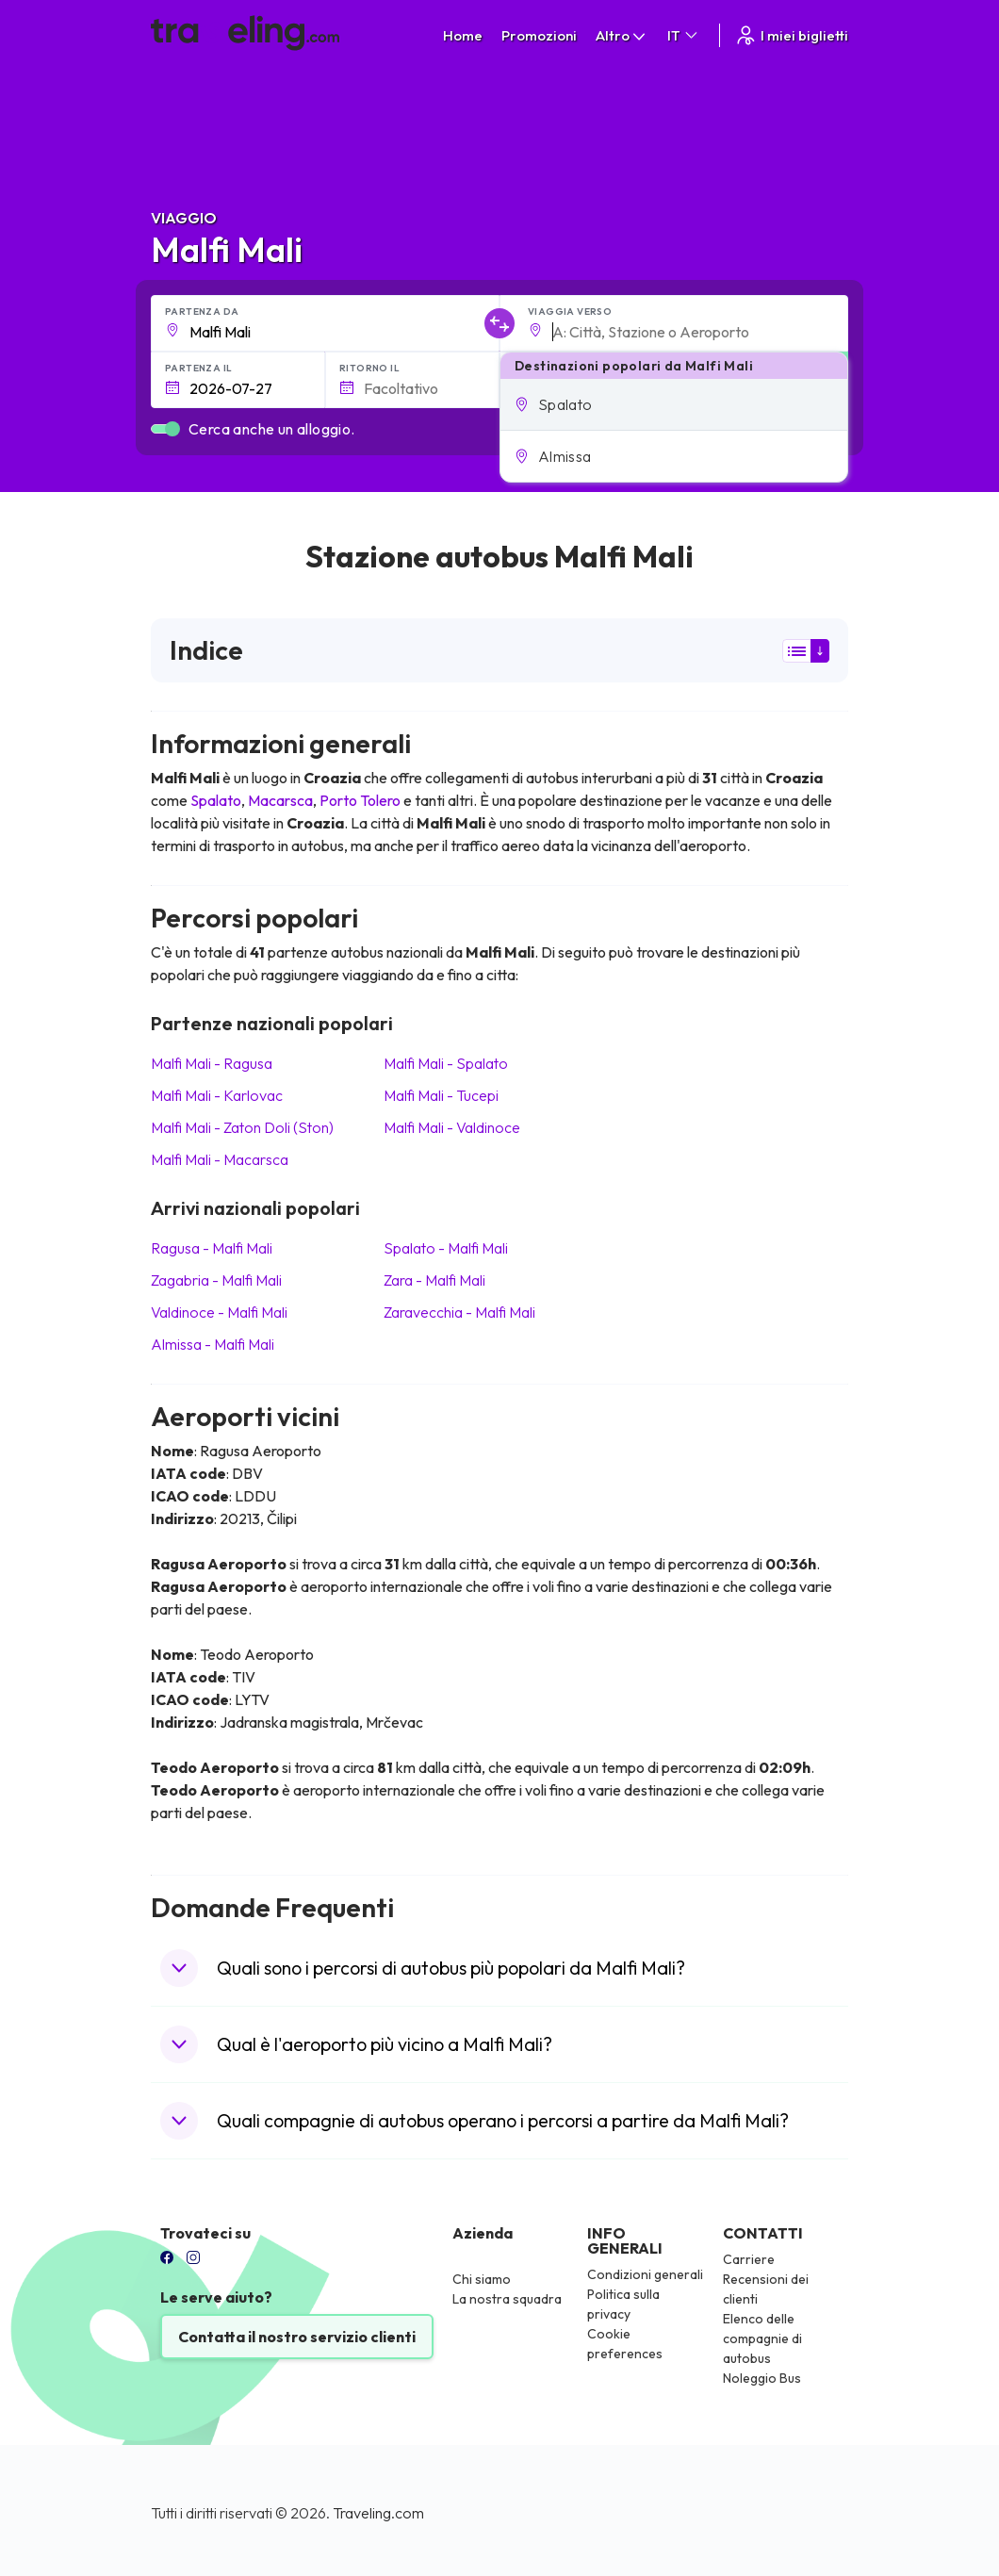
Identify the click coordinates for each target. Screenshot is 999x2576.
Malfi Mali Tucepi (441, 1095)
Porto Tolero (360, 800)
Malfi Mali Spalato (446, 1063)
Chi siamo (481, 2279)
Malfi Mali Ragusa (211, 1063)
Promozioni (539, 35)
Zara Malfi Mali (434, 1280)
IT (683, 35)
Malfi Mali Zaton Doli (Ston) (242, 1127)
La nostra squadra (507, 2298)
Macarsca (280, 800)
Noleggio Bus (762, 2378)
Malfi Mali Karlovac (217, 1095)
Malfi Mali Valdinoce (452, 1127)
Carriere (749, 2259)
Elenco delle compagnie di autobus (762, 2338)
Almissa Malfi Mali (212, 1344)
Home (463, 35)
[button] (673, 404)
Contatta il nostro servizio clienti (297, 2336)
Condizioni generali (645, 2274)
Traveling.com (378, 2512)
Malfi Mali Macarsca (219, 1159)
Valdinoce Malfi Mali (219, 1312)
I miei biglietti (791, 35)
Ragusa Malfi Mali (211, 1248)
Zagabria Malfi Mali (216, 1280)
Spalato (215, 800)
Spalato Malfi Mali (446, 1248)
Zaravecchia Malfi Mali (459, 1312)
